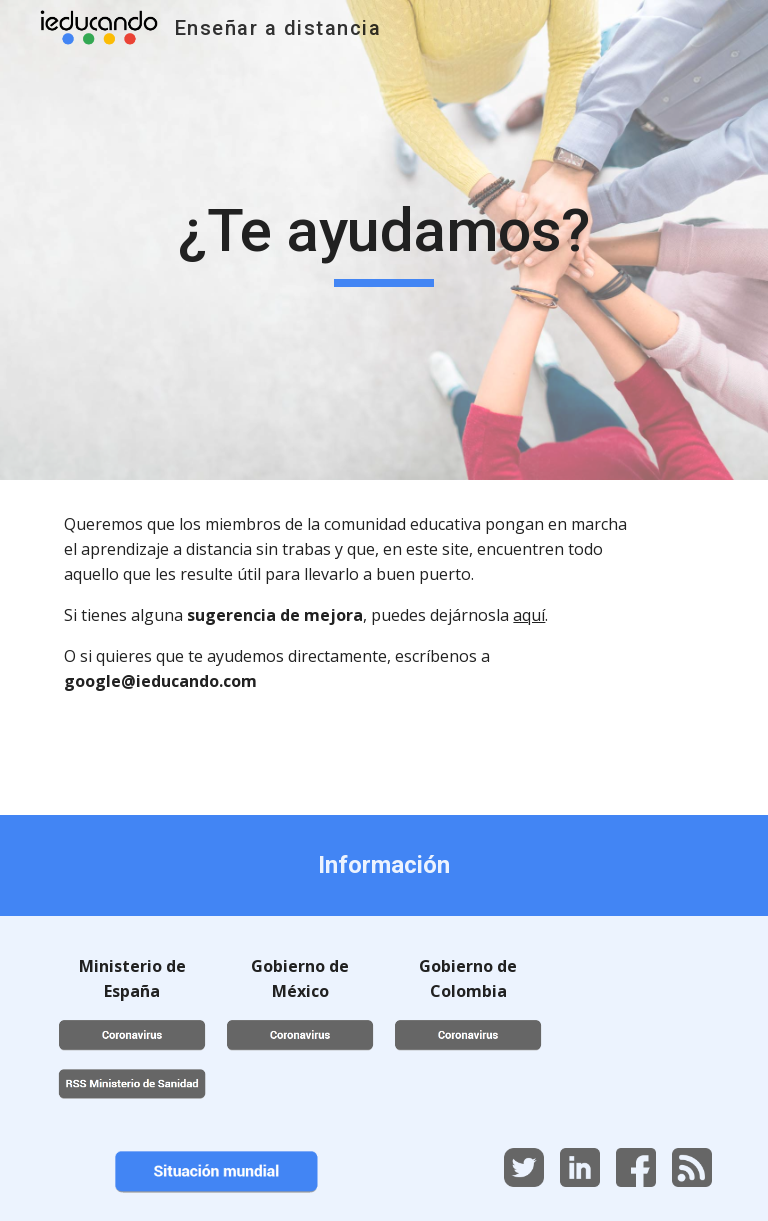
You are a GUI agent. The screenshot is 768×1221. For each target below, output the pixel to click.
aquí (529, 615)
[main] (383, 240)
